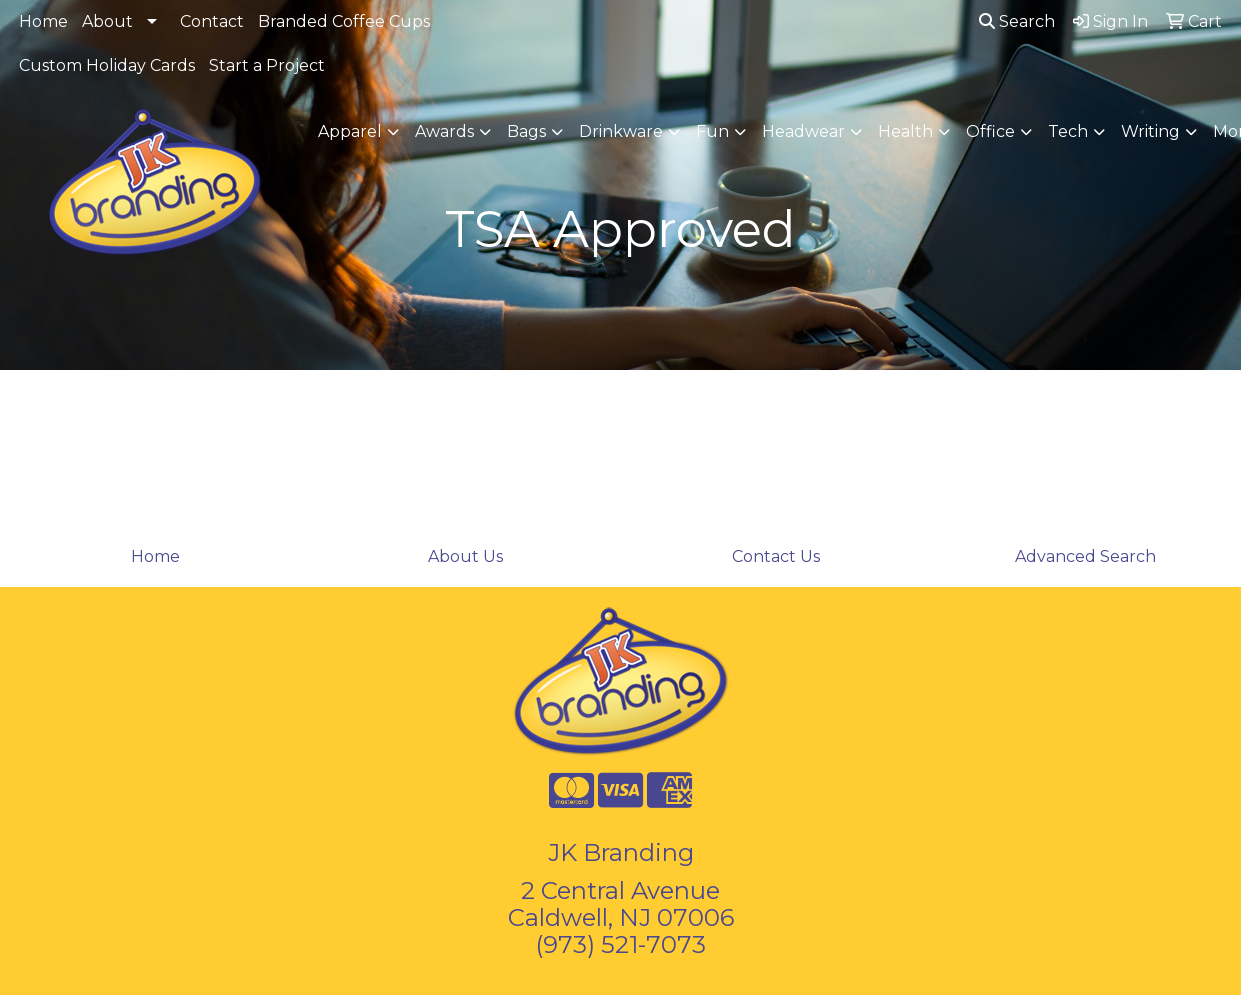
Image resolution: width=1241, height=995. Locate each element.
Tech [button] (1068, 131)
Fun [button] (712, 131)
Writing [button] (1150, 131)
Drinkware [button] (621, 131)
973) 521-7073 (624, 944)
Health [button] (905, 131)
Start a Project (267, 65)
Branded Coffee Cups (344, 21)
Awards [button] (444, 131)
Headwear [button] (803, 131)
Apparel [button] (350, 131)
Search (1017, 21)
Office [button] (990, 131)
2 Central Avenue (620, 890)
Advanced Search (1085, 556)
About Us (465, 556)
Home (43, 21)
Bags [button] (526, 131)
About (107, 21)
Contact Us (776, 556)
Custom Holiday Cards (107, 65)
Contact (212, 21)
